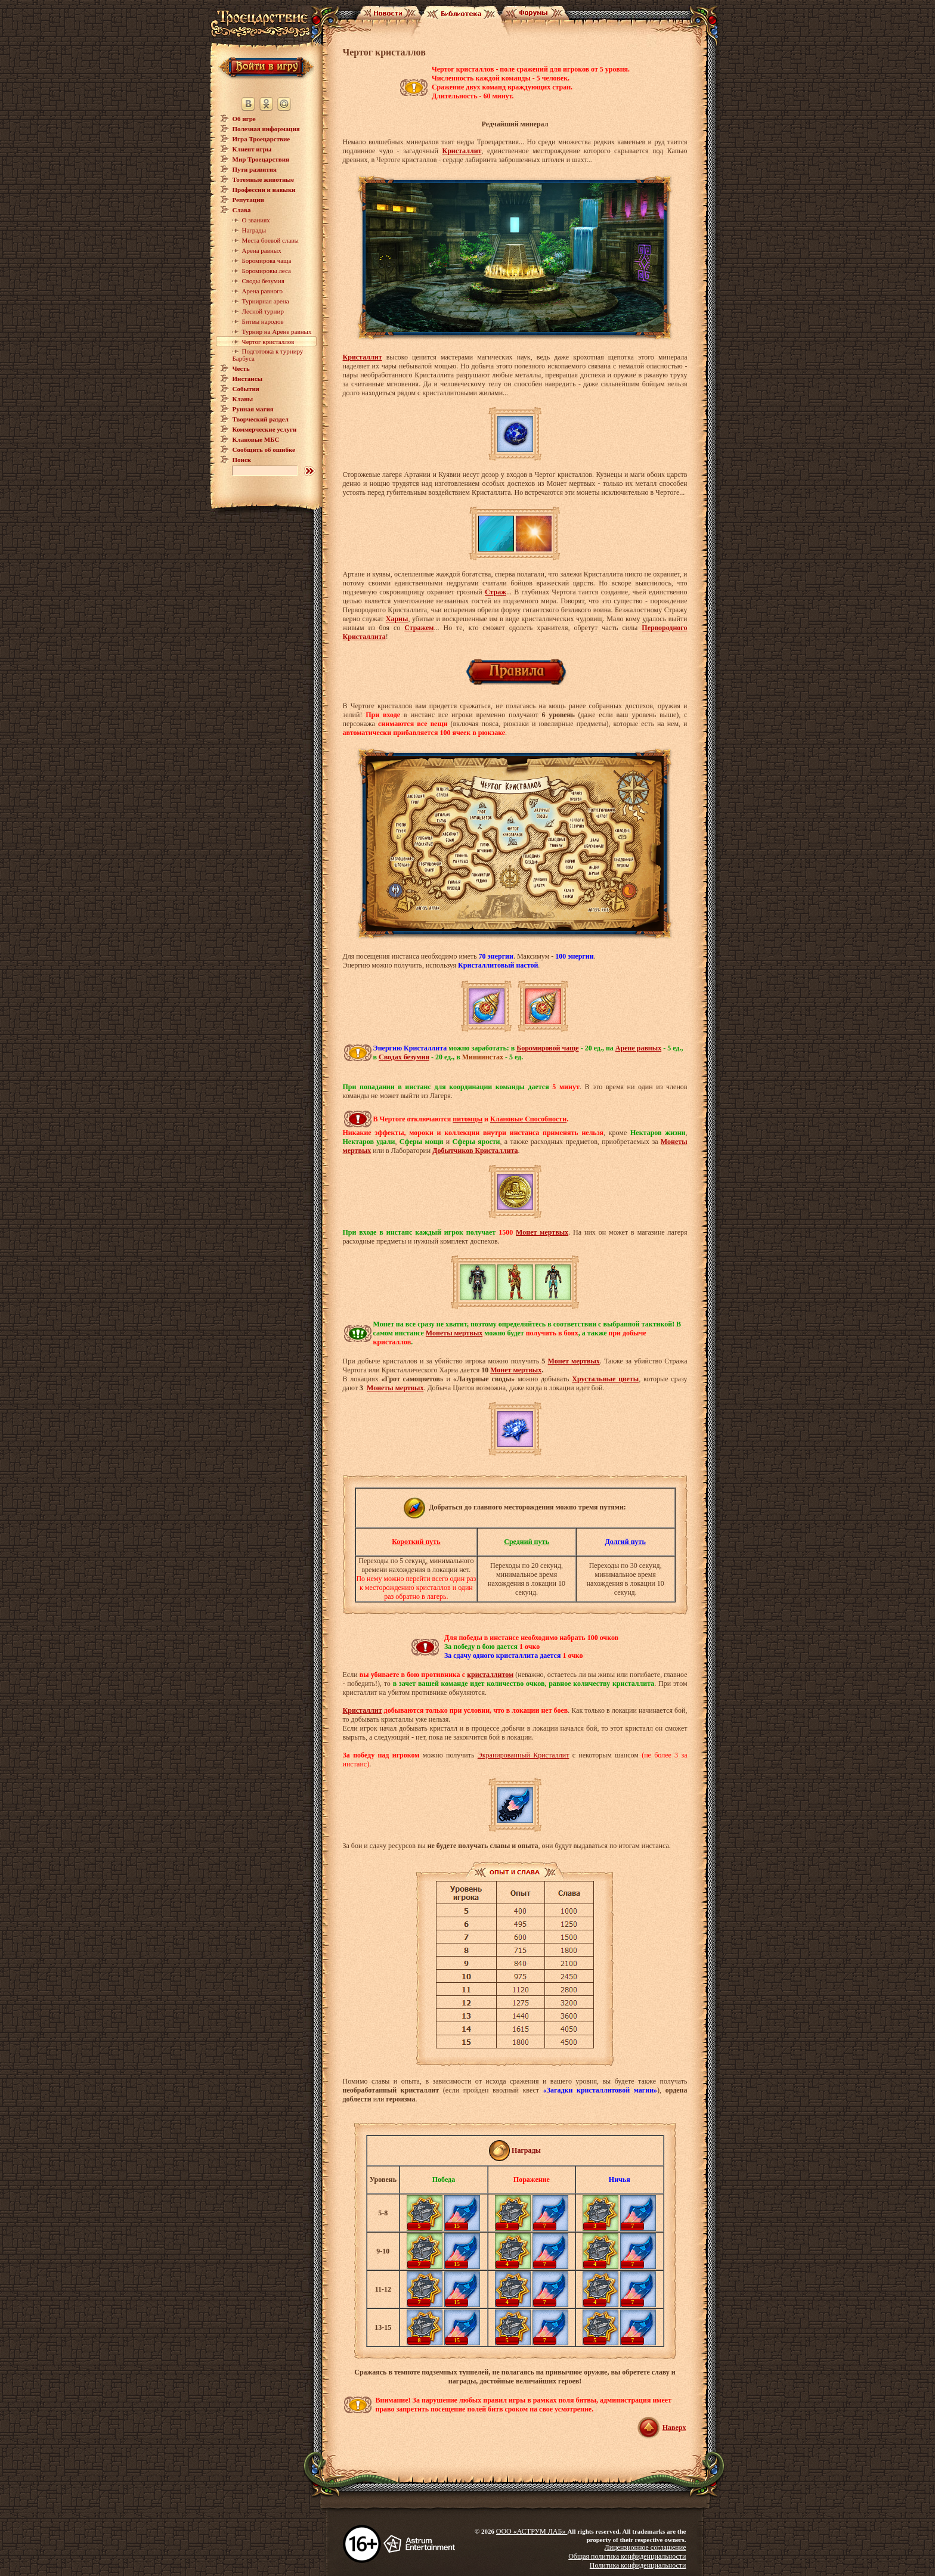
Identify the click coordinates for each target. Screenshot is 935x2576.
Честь (241, 368)
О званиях (256, 220)
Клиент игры (252, 149)
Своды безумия (263, 280)
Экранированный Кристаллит (523, 1755)
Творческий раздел (261, 419)
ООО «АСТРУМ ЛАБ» (532, 2531)
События (246, 388)
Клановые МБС (256, 439)
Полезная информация (266, 128)
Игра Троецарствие (261, 138)
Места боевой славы (270, 240)
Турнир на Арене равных (277, 331)
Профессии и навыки (264, 189)
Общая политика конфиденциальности (627, 2556)
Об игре (244, 118)
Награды (254, 230)
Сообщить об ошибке (264, 449)
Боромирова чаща (267, 260)
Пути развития (255, 169)
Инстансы (248, 378)
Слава (242, 209)
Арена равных (261, 250)
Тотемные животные (263, 179)
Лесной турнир (263, 311)
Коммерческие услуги (265, 429)
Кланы (243, 398)
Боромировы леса (266, 270)
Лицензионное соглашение (645, 2547)
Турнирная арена (265, 301)
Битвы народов (263, 321)
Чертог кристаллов (268, 341)
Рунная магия (253, 409)
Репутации (248, 199)
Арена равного (262, 291)
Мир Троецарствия (261, 159)
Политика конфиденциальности (638, 2565)
